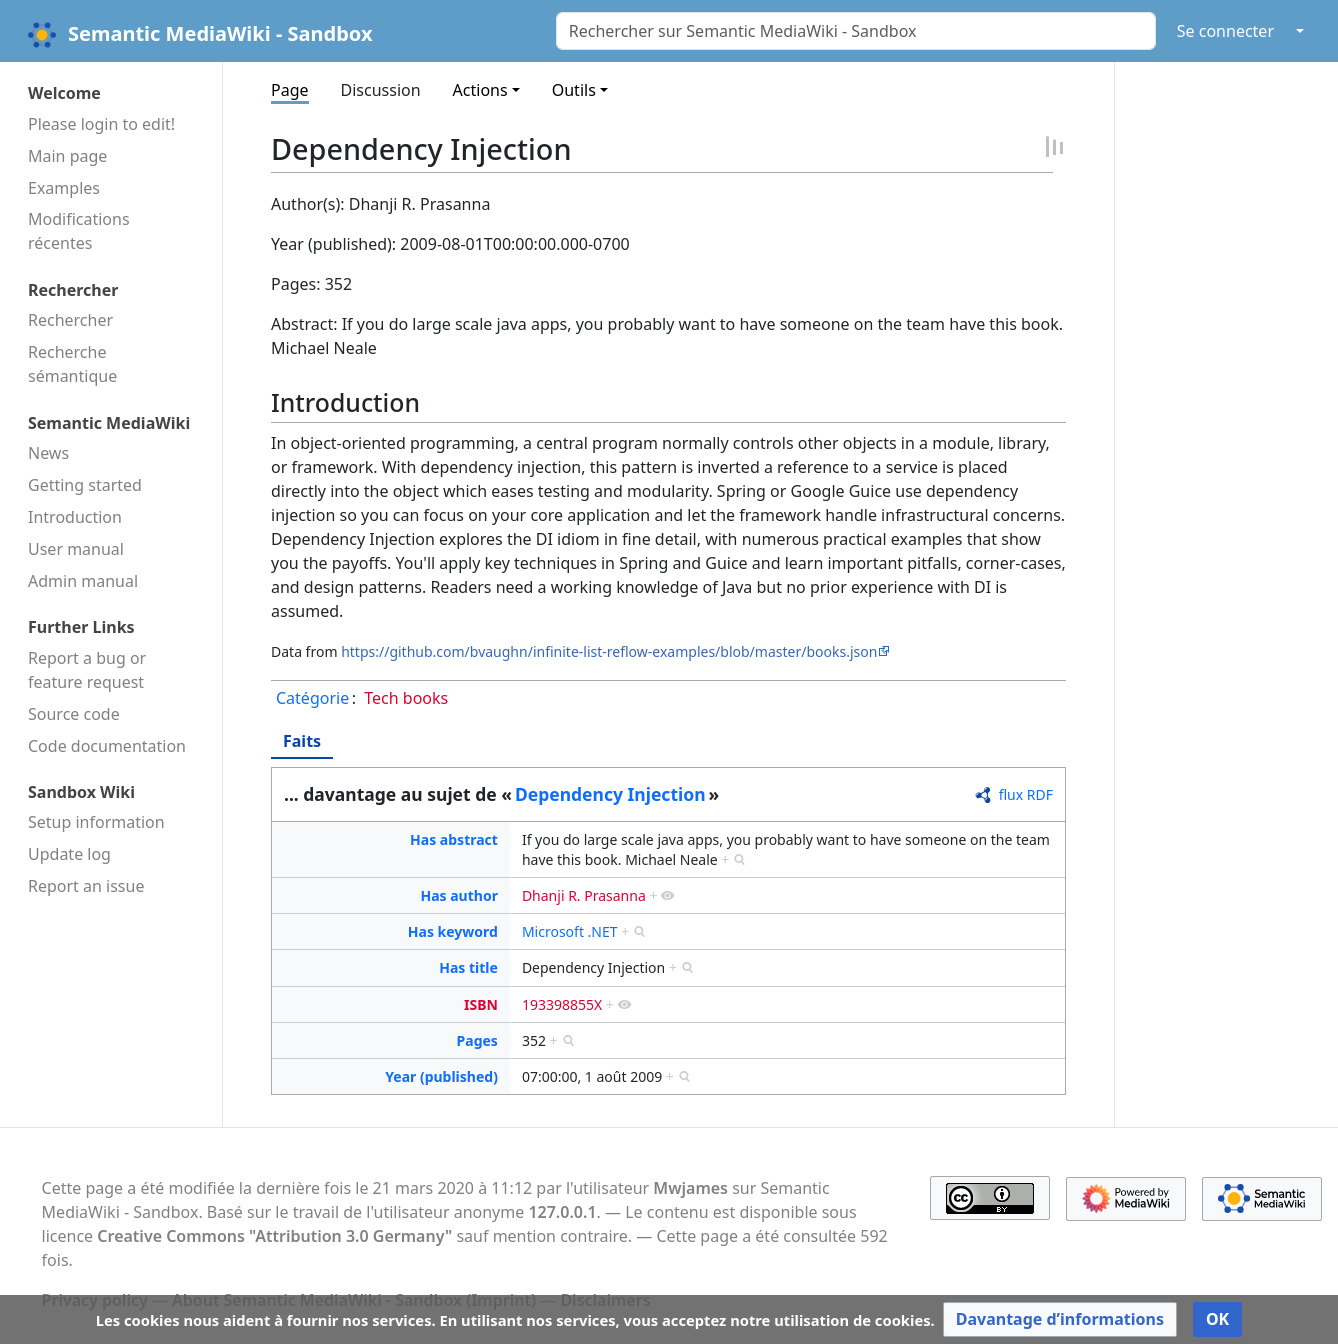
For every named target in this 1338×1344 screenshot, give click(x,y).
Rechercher (70, 320)
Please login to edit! (101, 124)
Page (290, 90)
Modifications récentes (79, 231)
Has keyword (453, 931)
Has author (458, 895)
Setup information (96, 822)
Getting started (85, 485)
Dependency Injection (610, 794)
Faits (302, 741)
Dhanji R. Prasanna (584, 895)
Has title (468, 967)
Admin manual (83, 581)
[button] (1060, 1319)
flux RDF (1026, 794)
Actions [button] (480, 90)
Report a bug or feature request (87, 670)
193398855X (562, 1004)
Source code (74, 714)
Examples (64, 188)
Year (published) (441, 1076)
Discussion (381, 90)
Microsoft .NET (570, 931)
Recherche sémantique (72, 364)
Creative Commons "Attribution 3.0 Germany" (274, 1236)
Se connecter (1225, 31)
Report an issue (86, 886)
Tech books (406, 698)
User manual (76, 549)
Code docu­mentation (107, 746)
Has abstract (454, 839)
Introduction (75, 517)
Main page (67, 156)
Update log (69, 854)
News (48, 453)
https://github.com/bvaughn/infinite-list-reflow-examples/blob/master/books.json (609, 651)
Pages (477, 1040)
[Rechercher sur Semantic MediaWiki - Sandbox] (856, 31)
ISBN (481, 1004)
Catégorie (312, 698)
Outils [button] (574, 90)
